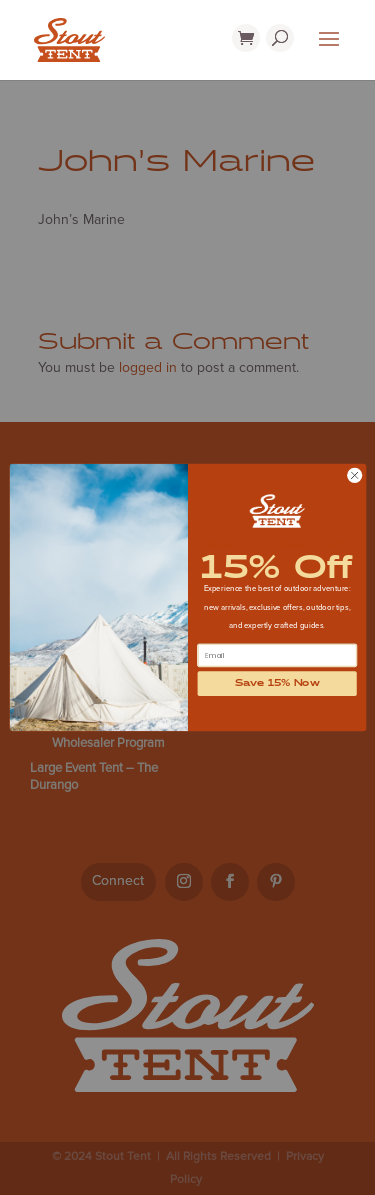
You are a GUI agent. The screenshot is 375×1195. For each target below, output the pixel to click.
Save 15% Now (276, 684)
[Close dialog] (354, 475)
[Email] (276, 655)
